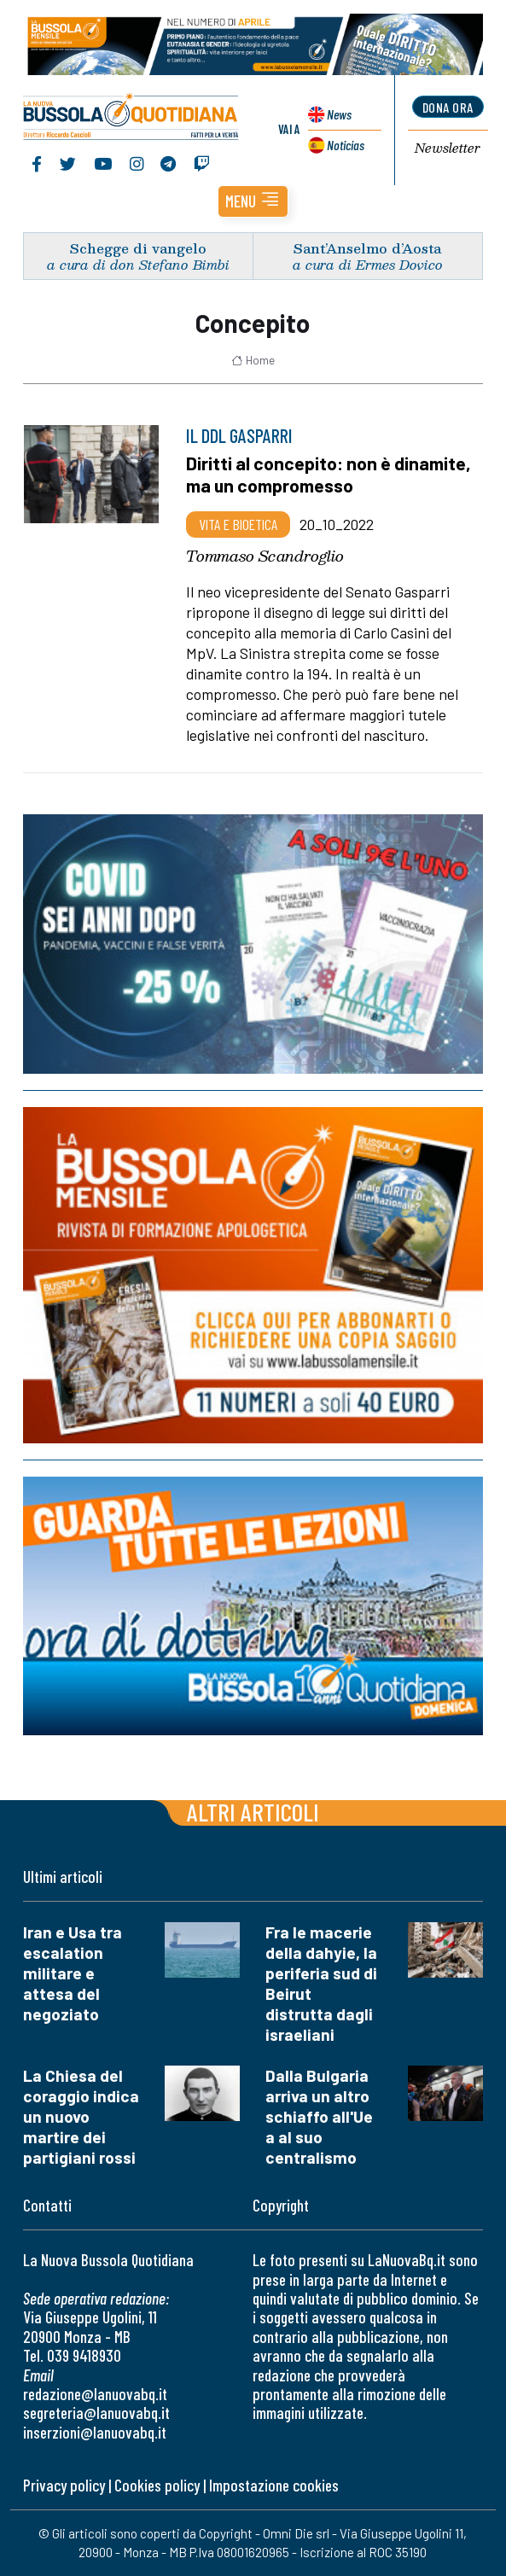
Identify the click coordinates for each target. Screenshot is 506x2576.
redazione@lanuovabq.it (95, 2394)
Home (253, 360)
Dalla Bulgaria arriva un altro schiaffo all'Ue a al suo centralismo (319, 2116)
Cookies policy (157, 2485)
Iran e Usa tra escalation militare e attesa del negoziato (72, 1973)
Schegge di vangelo (138, 248)
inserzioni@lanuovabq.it (94, 2432)
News (339, 114)
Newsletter (447, 148)
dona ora (448, 107)
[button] (253, 201)
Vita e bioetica (238, 524)
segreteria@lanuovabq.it (96, 2412)
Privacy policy (64, 2485)
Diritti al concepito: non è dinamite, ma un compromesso (328, 474)
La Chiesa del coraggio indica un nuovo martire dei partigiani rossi (81, 2116)
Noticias (345, 145)
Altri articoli (253, 1812)
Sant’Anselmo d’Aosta (367, 248)
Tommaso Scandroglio (265, 556)
